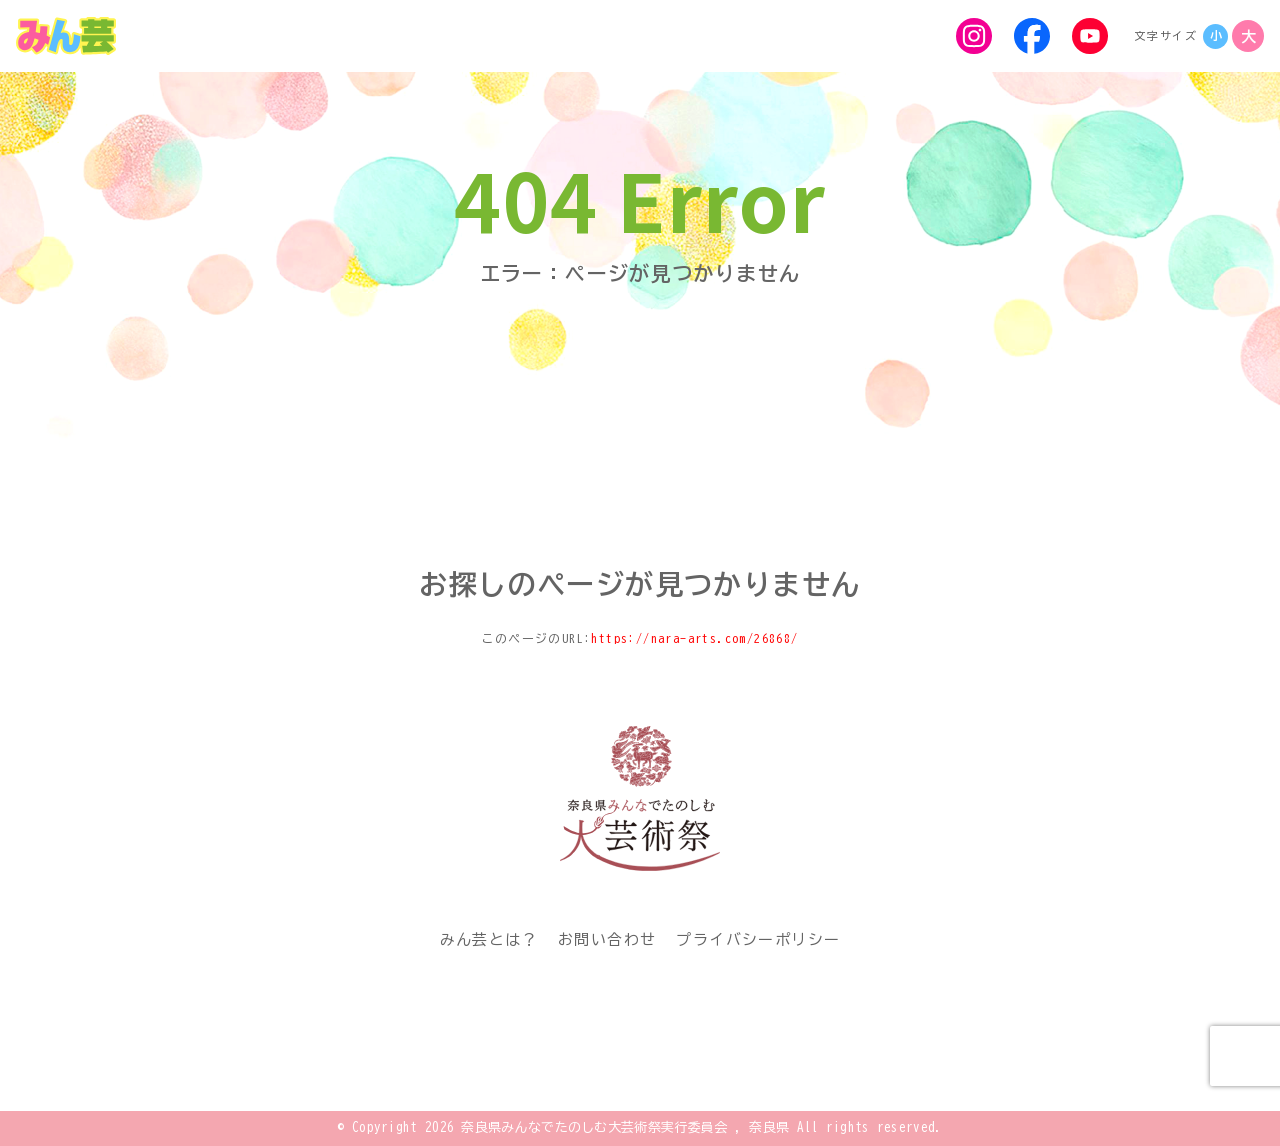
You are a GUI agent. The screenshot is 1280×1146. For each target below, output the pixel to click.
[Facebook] (1032, 36)
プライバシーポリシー (758, 939)
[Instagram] (974, 36)
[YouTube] (1090, 36)
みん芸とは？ (489, 939)
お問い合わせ (607, 939)
